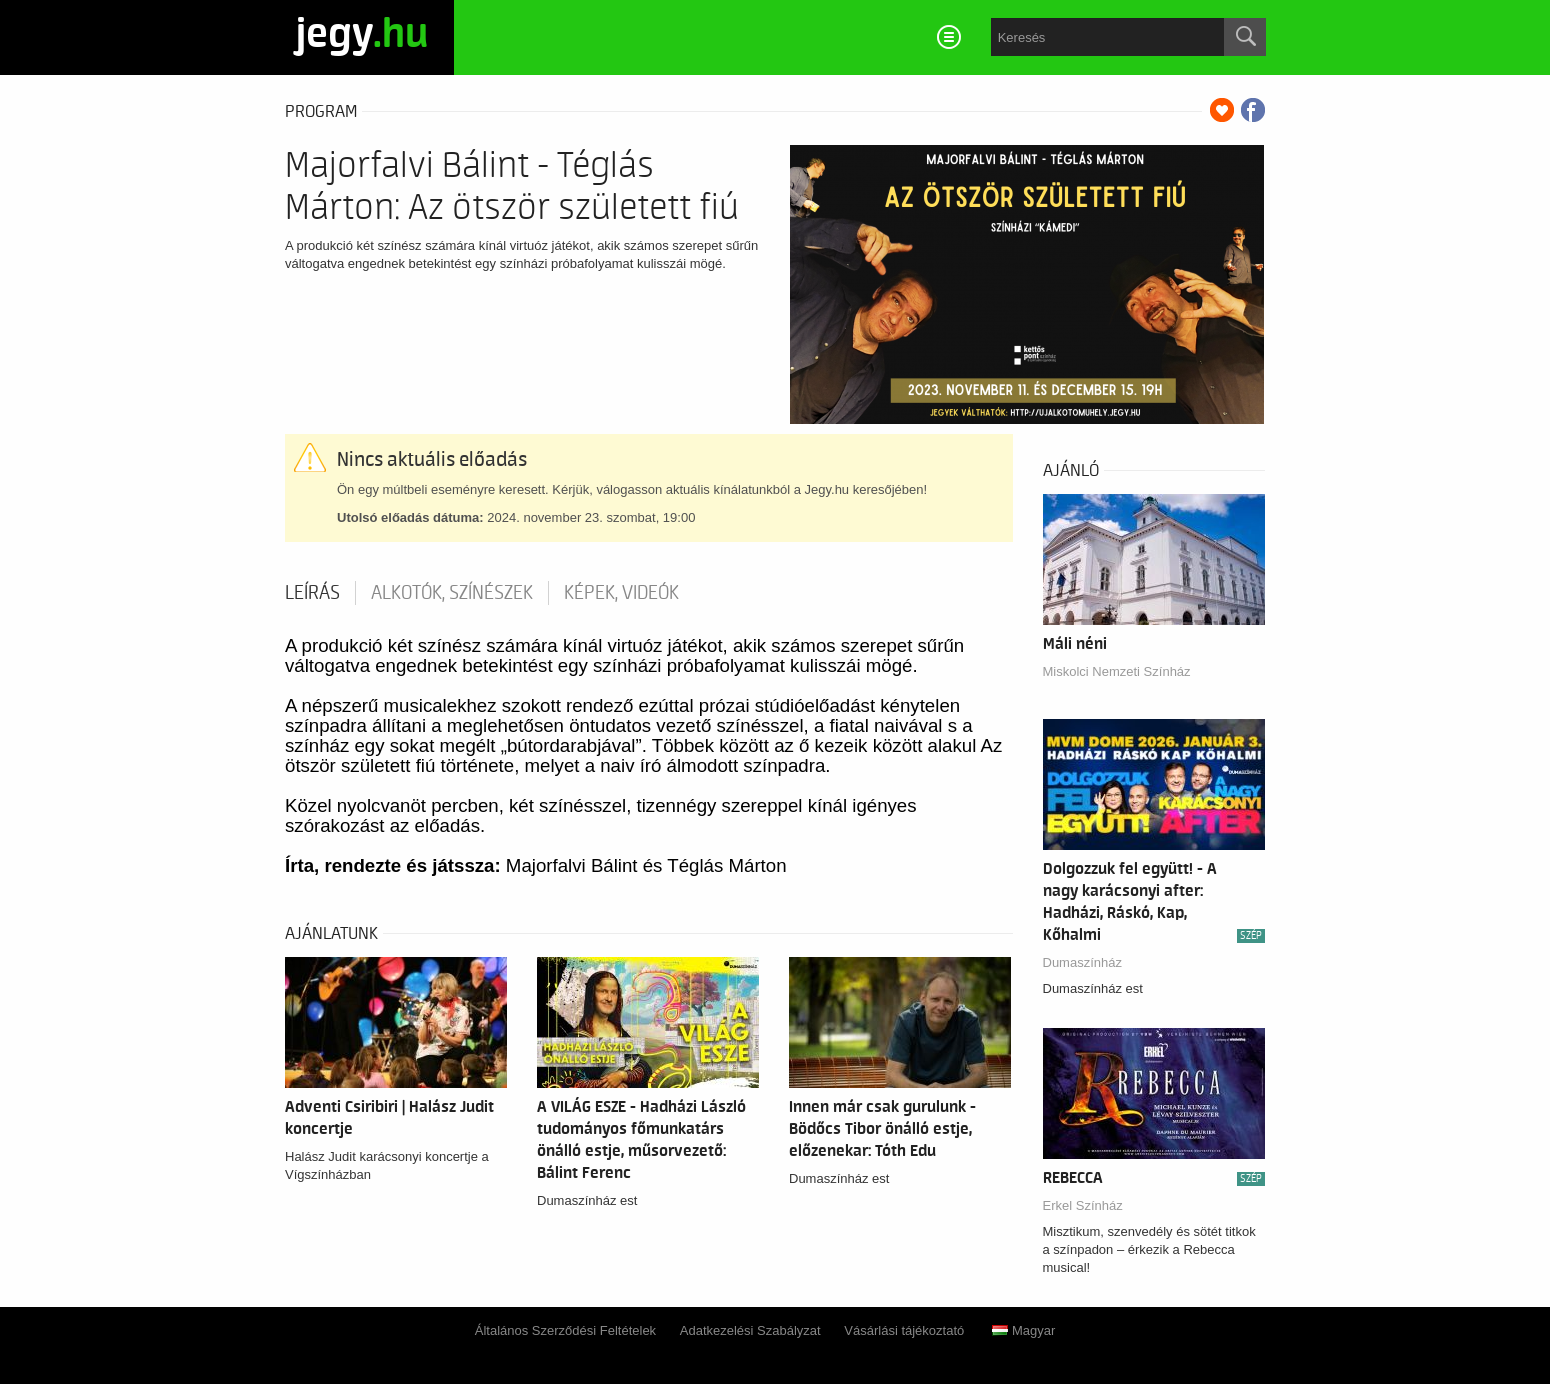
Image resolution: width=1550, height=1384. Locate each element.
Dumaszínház (1082, 962)
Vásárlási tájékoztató (904, 1330)
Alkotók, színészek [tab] (452, 593)
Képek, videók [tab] (621, 593)
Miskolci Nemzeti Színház (1117, 671)
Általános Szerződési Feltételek (565, 1330)
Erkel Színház (1083, 1205)
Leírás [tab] (312, 593)
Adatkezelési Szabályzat (750, 1330)
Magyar (1023, 1330)
